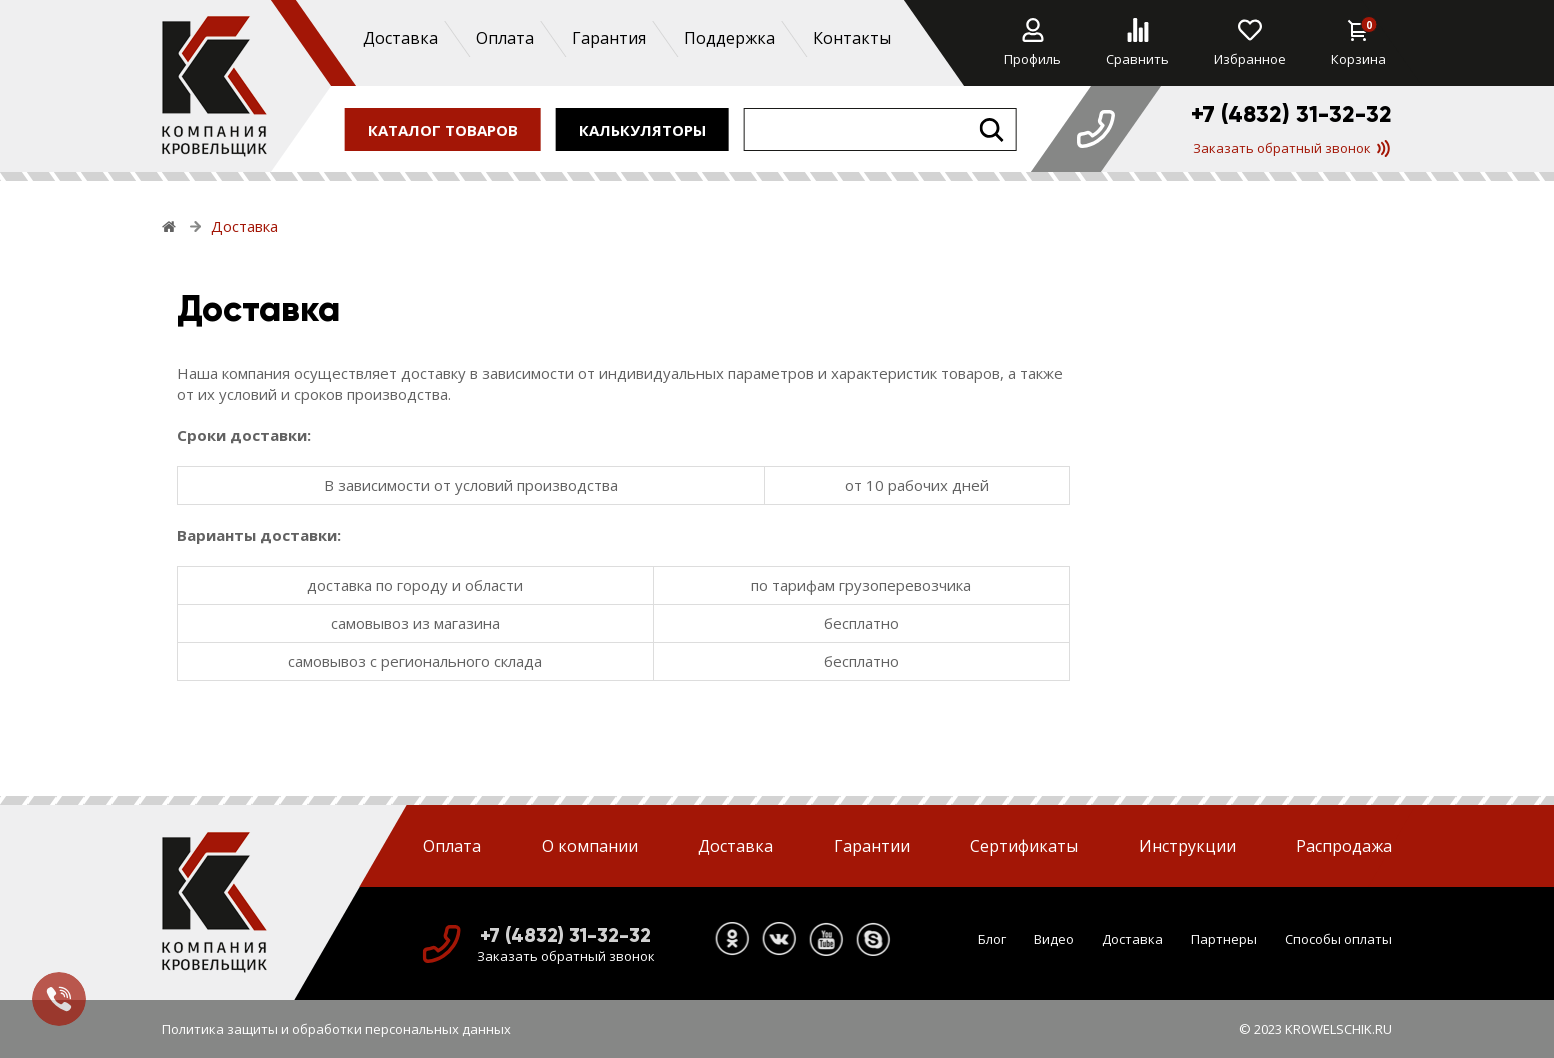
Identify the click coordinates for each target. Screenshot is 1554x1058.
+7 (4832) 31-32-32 (1291, 114)
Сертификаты (1024, 846)
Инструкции (1187, 846)
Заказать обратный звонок (1291, 148)
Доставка (399, 38)
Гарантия (608, 38)
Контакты (851, 38)
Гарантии (872, 846)
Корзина (1358, 43)
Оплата (504, 38)
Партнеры (1224, 939)
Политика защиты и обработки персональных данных (336, 1029)
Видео (1054, 939)
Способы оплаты (1338, 939)
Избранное (1250, 43)
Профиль (1032, 43)
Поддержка (728, 38)
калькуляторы (642, 129)
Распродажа (1344, 846)
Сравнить (1137, 43)
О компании (590, 846)
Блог (992, 939)
